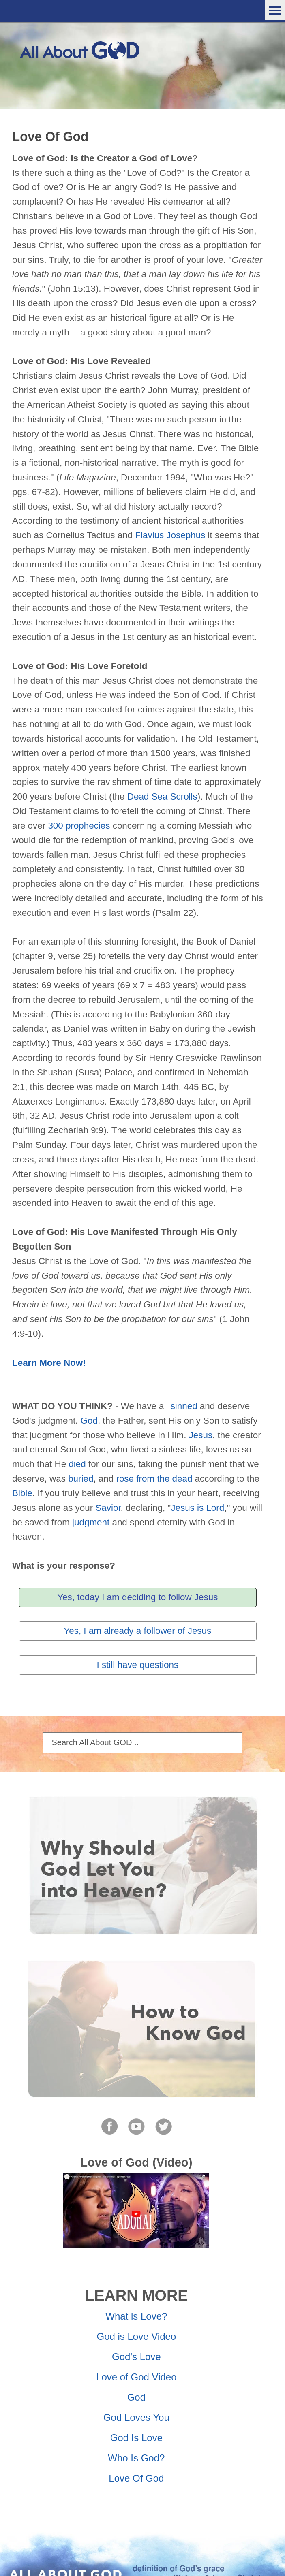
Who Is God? (136, 2457)
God (89, 1421)
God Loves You (136, 2417)
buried (80, 1479)
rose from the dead (154, 1479)
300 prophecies (79, 826)
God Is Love (136, 2437)
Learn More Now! (49, 1363)
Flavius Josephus (170, 535)
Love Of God (136, 2478)
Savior (107, 1508)
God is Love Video (136, 2336)
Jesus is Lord (197, 1508)
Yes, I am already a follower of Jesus (137, 1631)
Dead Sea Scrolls (162, 796)
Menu (275, 10)
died (77, 1464)
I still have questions (137, 1665)
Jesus (201, 1435)
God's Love (136, 2356)
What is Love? (136, 2316)
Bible (22, 1493)
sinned (184, 1406)
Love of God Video (136, 2376)
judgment (90, 1522)
